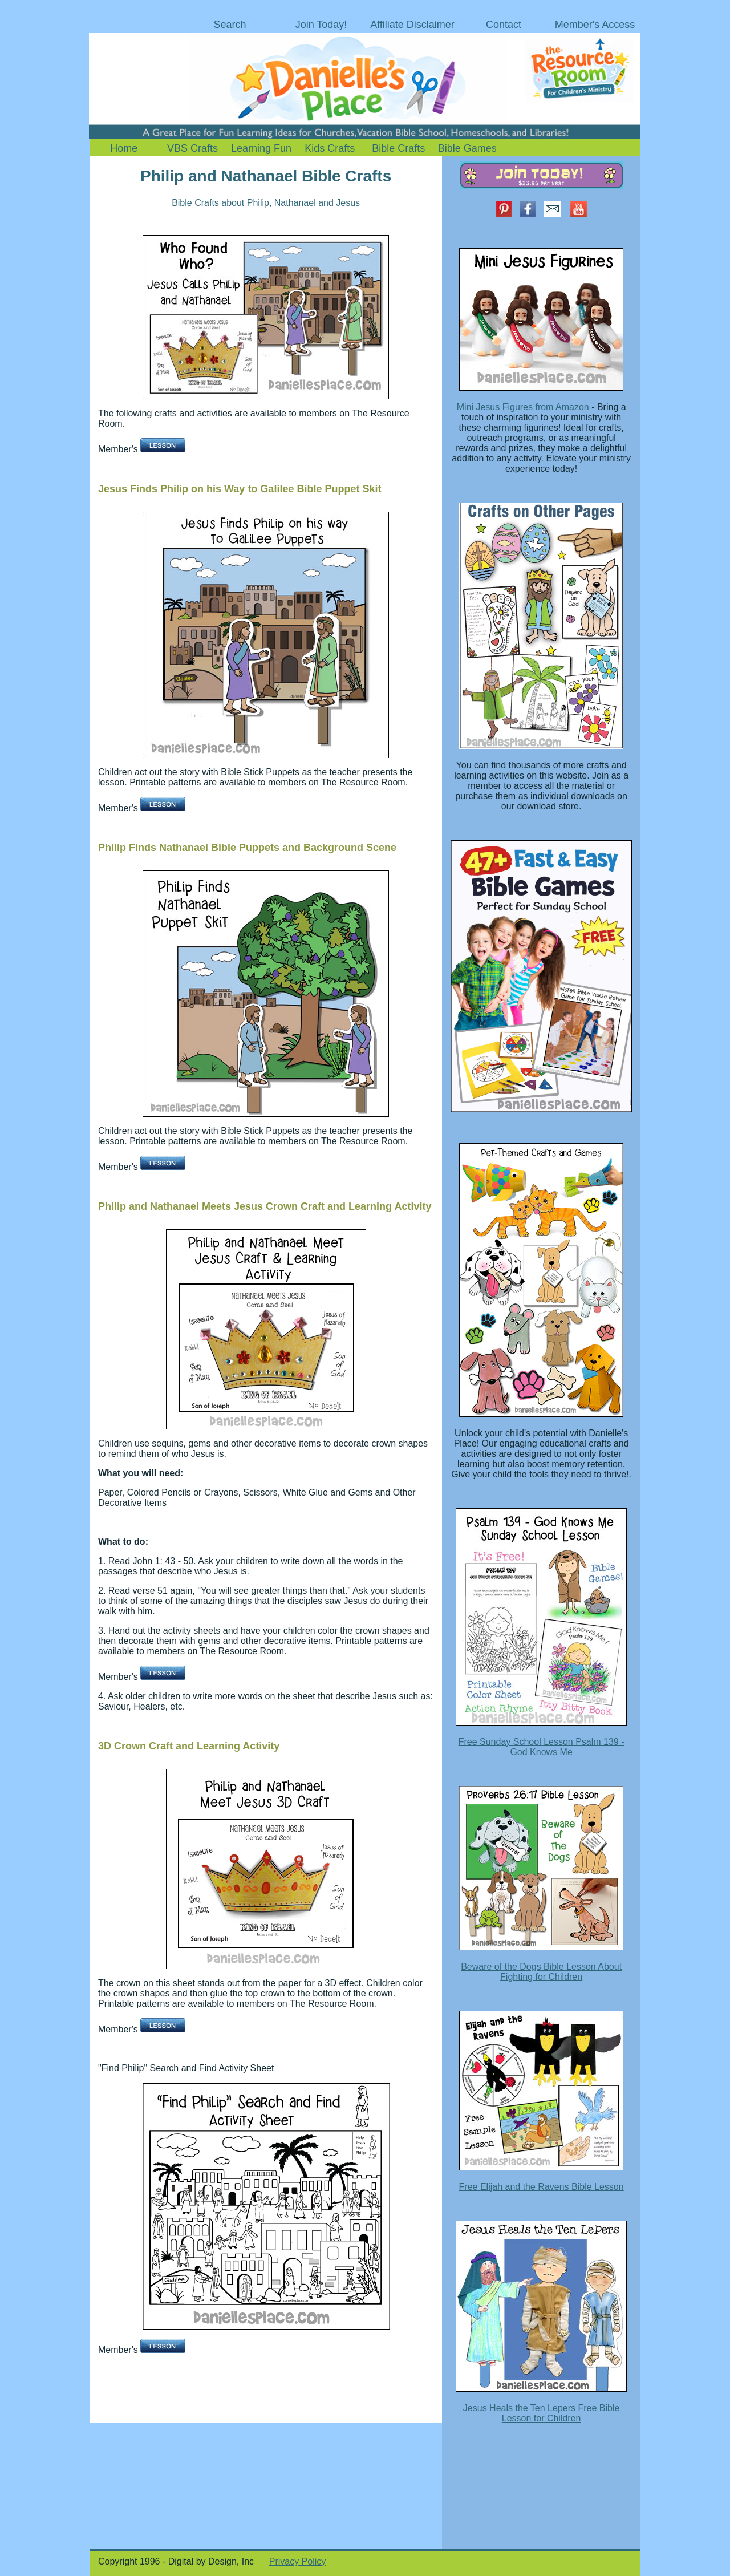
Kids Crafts (330, 148)
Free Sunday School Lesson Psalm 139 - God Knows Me (541, 1747)
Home (123, 148)
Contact (503, 24)
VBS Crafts (192, 148)
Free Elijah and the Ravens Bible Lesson (541, 2187)
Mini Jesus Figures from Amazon (523, 407)
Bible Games (467, 148)
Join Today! (321, 24)
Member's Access (595, 24)
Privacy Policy (297, 2561)
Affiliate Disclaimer (412, 24)
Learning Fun (261, 148)
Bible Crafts (398, 148)
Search (229, 24)
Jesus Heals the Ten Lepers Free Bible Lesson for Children (541, 2413)
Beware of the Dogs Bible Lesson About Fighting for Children (541, 1972)
